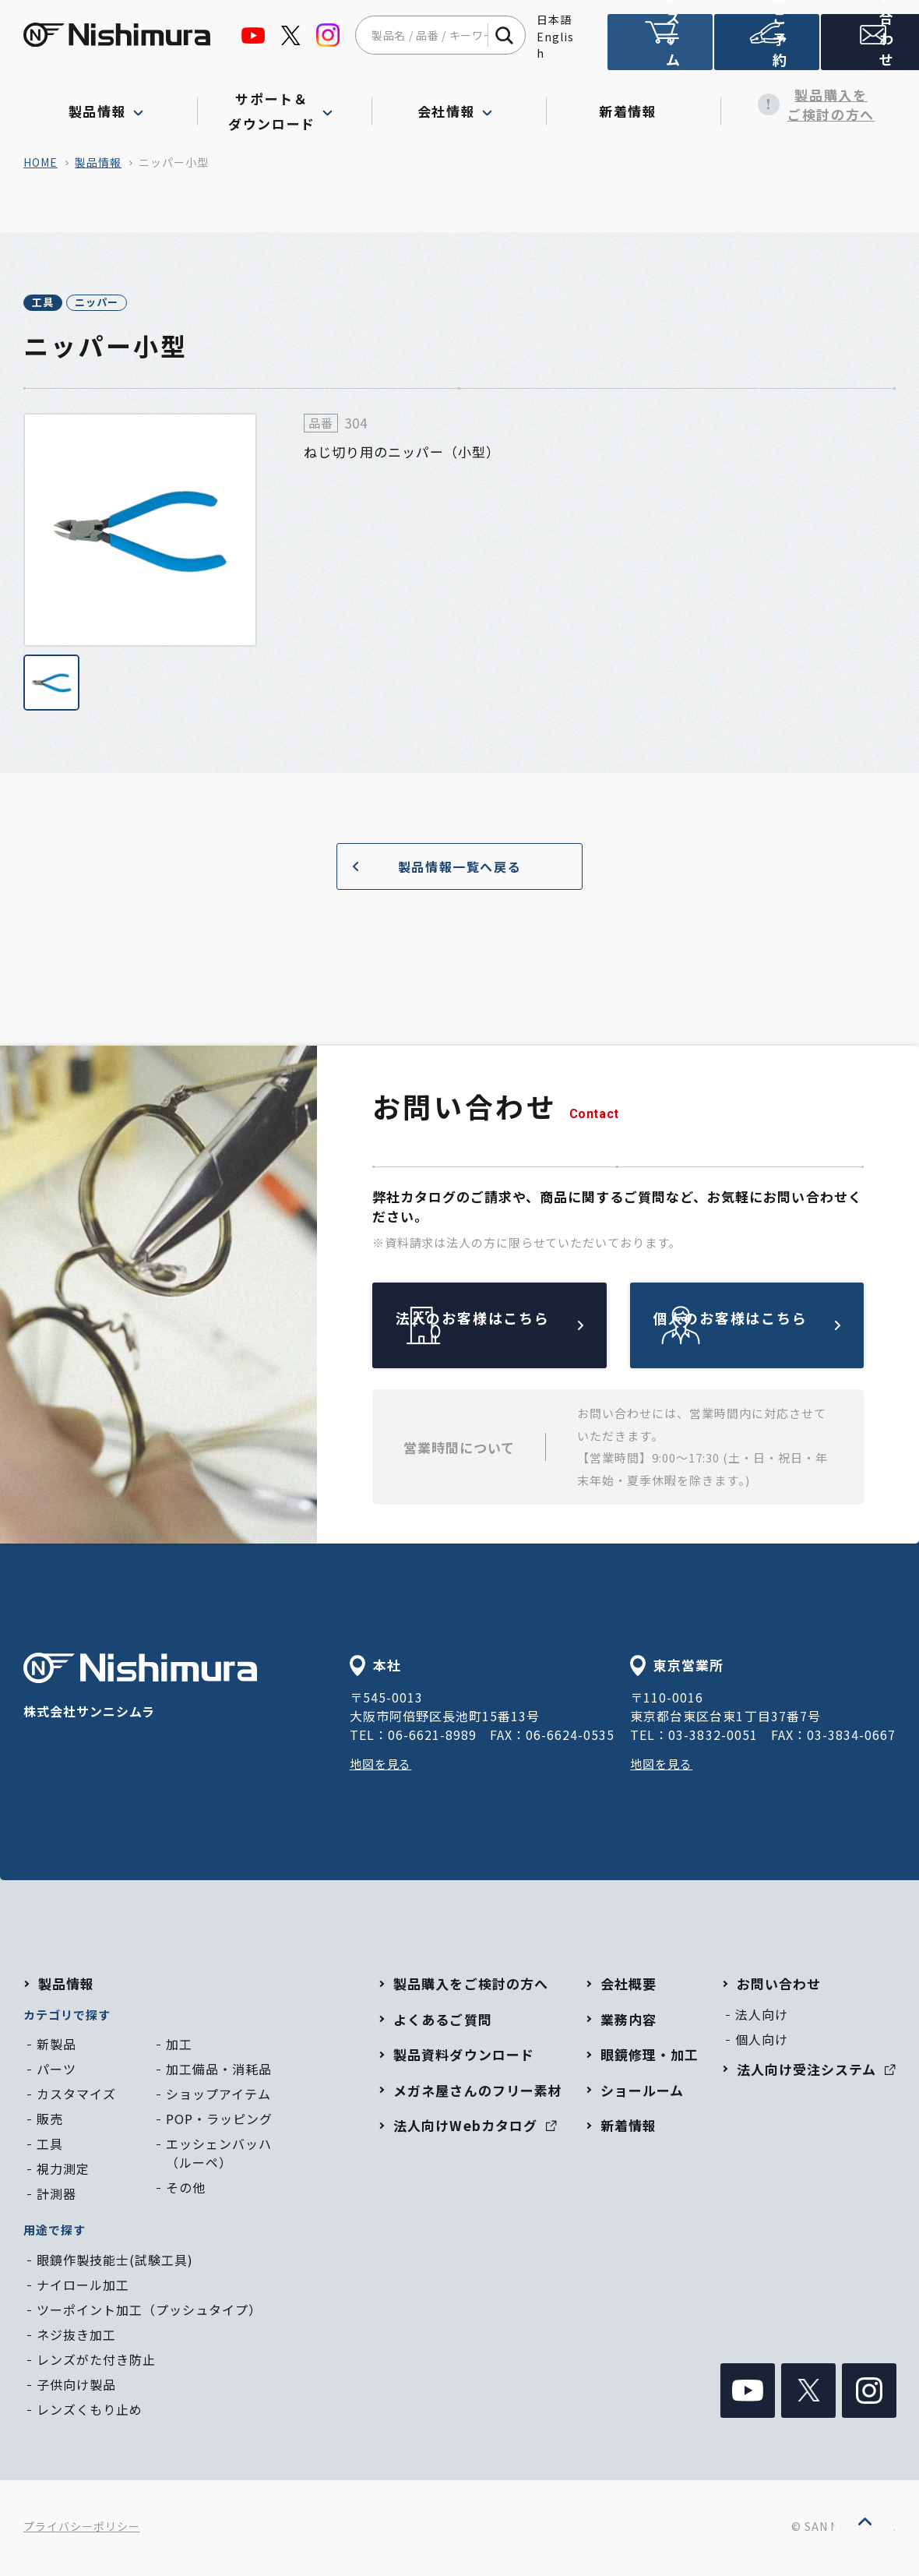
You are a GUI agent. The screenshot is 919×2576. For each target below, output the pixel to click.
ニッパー (146, 304)
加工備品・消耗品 (219, 2071)
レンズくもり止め (90, 2411)
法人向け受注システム (659, 48)
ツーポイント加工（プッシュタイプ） (149, 2312)
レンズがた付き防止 (96, 2361)
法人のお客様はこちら (525, 1328)
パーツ (56, 2071)
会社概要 (628, 1986)
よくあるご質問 (442, 2021)
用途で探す (54, 2232)
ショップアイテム (218, 2096)
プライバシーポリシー (81, 2529)
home (40, 162)
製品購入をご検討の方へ (808, 105)
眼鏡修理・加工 (649, 2056)
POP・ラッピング (219, 2121)
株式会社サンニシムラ (140, 1690)
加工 (179, 2046)
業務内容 (628, 2021)
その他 (186, 2189)
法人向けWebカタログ (474, 2127)
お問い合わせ (867, 49)
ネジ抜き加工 (76, 2336)
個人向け (761, 2041)
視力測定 (63, 2170)
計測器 (56, 2195)
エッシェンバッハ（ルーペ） (219, 2155)
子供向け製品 (76, 2386)
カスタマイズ (76, 2096)
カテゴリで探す (67, 2017)
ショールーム (642, 2092)
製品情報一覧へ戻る (430, 868)
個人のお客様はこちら (783, 1328)
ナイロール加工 (83, 2287)
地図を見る (383, 1765)
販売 (50, 2121)
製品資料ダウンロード (463, 2056)
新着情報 (633, 104)
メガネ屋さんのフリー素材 (477, 2092)
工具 (59, 304)
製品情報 (98, 162)
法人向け (761, 2016)
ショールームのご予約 (763, 48)
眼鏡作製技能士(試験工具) (115, 2262)
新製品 (56, 2046)
